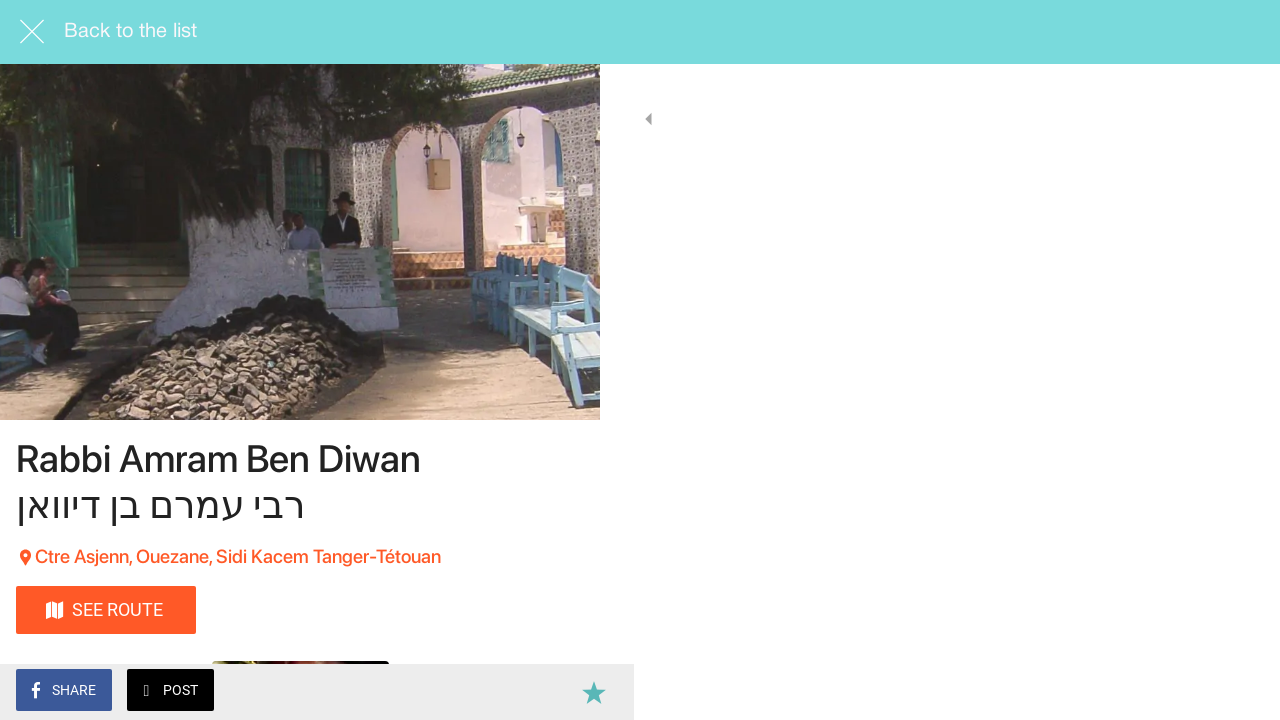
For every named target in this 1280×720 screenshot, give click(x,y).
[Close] (32, 32)
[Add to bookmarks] (560, 692)
